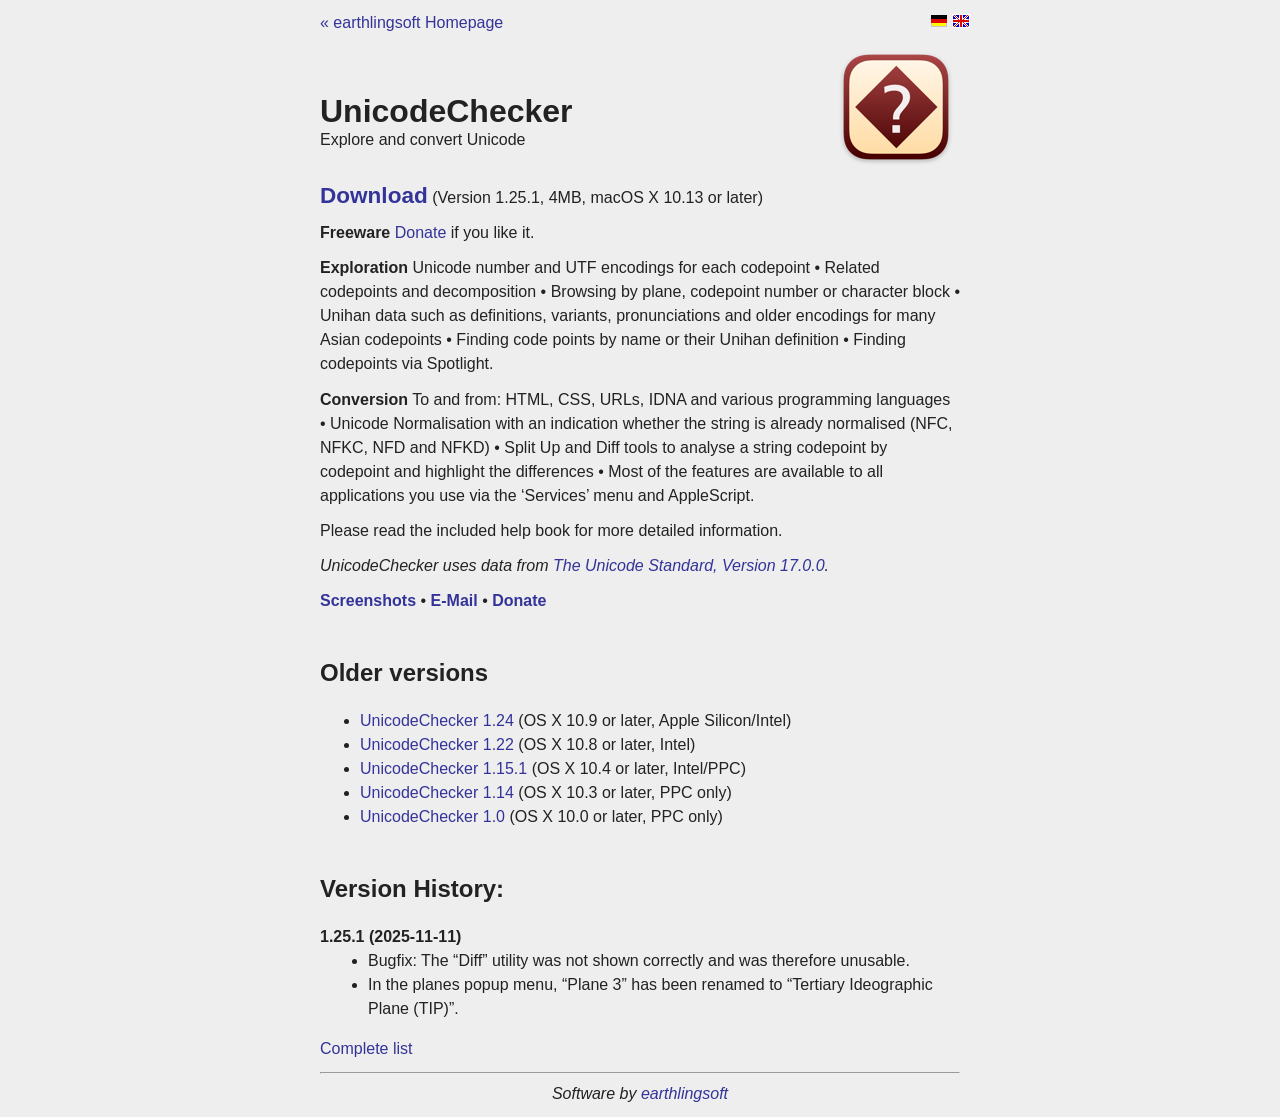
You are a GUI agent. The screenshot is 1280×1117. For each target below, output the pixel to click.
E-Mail (454, 600)
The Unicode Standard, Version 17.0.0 (689, 565)
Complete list (366, 1048)
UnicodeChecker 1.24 (437, 720)
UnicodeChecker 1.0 (432, 816)
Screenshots (368, 600)
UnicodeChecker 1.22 (437, 744)
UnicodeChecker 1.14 (437, 792)
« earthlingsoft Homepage (411, 22)
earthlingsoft (684, 1093)
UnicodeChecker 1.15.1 (443, 768)
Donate (421, 232)
